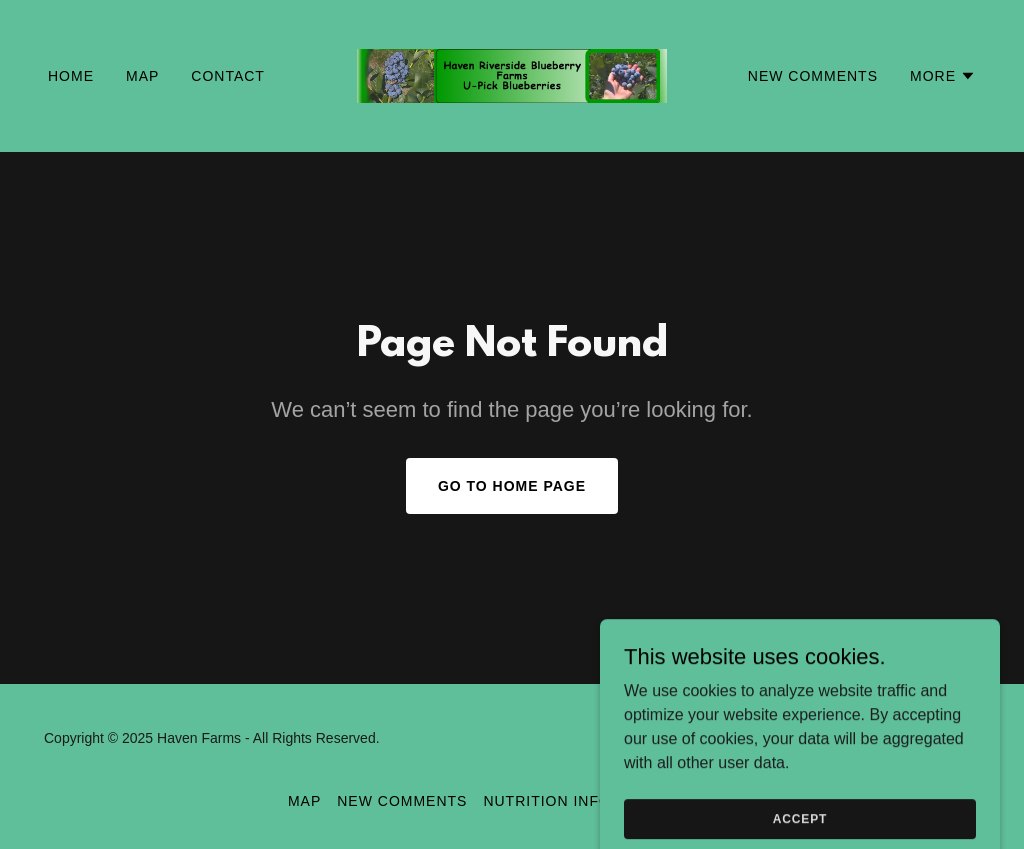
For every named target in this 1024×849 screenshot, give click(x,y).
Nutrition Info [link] (546, 801)
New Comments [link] (813, 76)
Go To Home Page (512, 486)
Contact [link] (228, 76)
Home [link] (71, 76)
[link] (511, 74)
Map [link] (142, 76)
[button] (943, 76)
